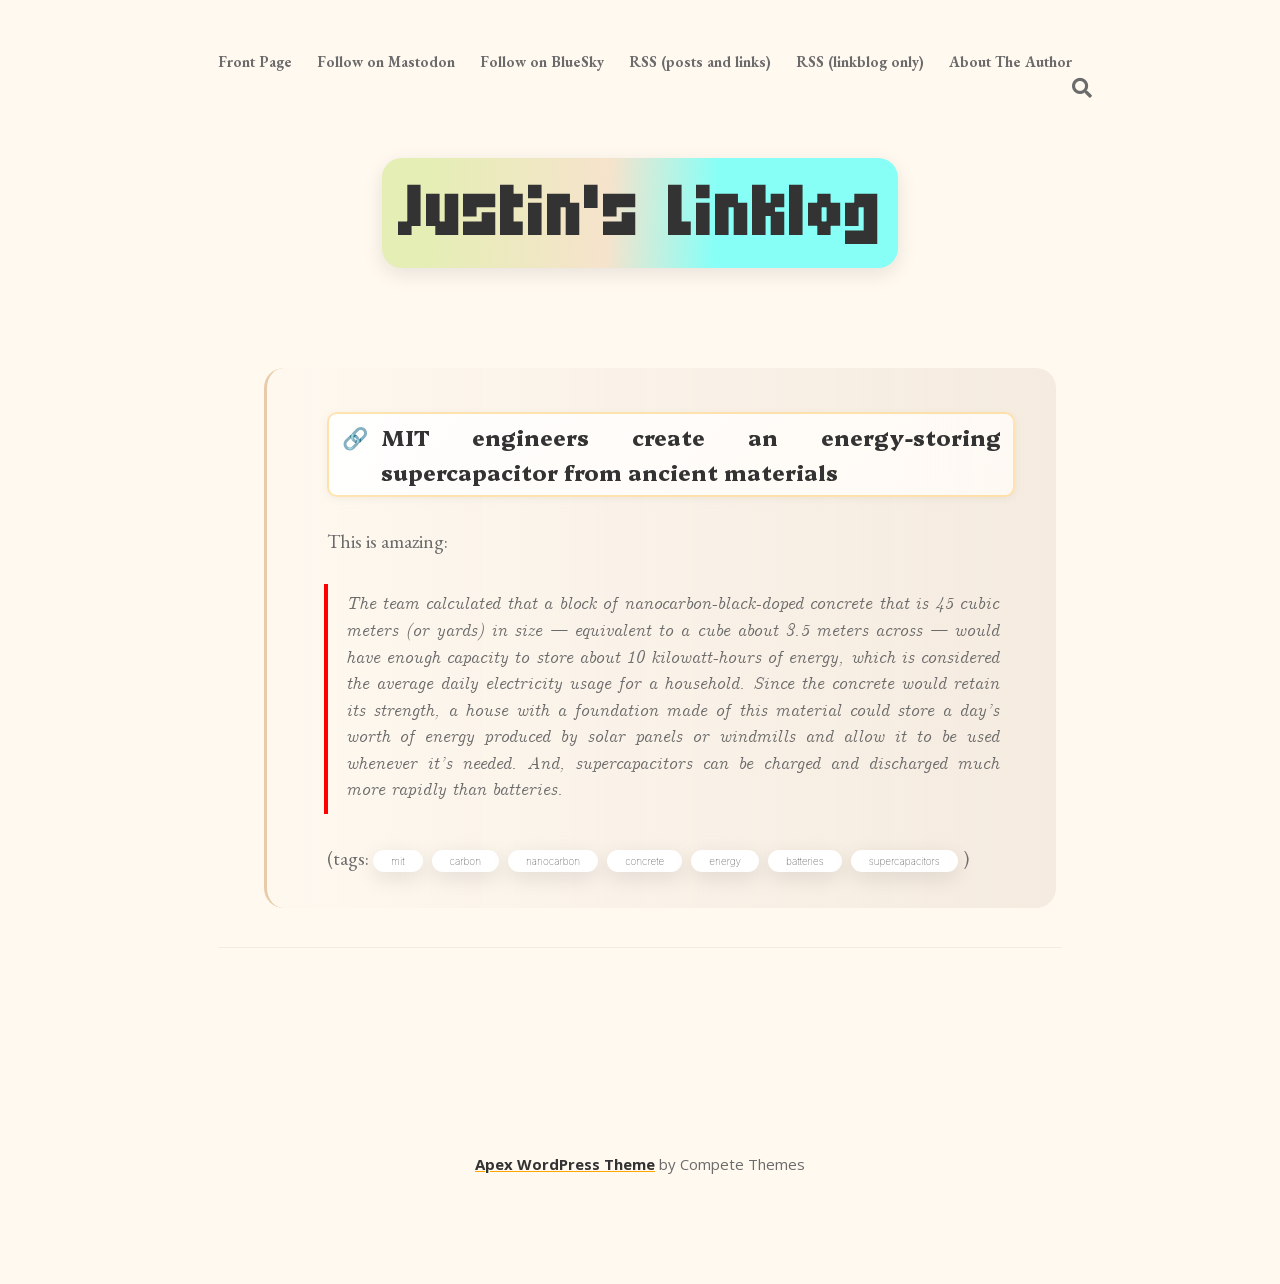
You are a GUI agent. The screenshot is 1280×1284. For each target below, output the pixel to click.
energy (738, 946)
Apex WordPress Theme (565, 1255)
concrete (657, 946)
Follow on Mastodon (386, 61)
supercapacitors (917, 946)
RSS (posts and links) (700, 61)
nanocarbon (566, 946)
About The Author (1010, 61)
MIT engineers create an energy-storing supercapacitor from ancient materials (692, 460)
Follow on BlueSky (542, 61)
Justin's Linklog (640, 213)
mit (410, 946)
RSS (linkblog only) (860, 61)
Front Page (255, 61)
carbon (477, 946)
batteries (818, 946)
